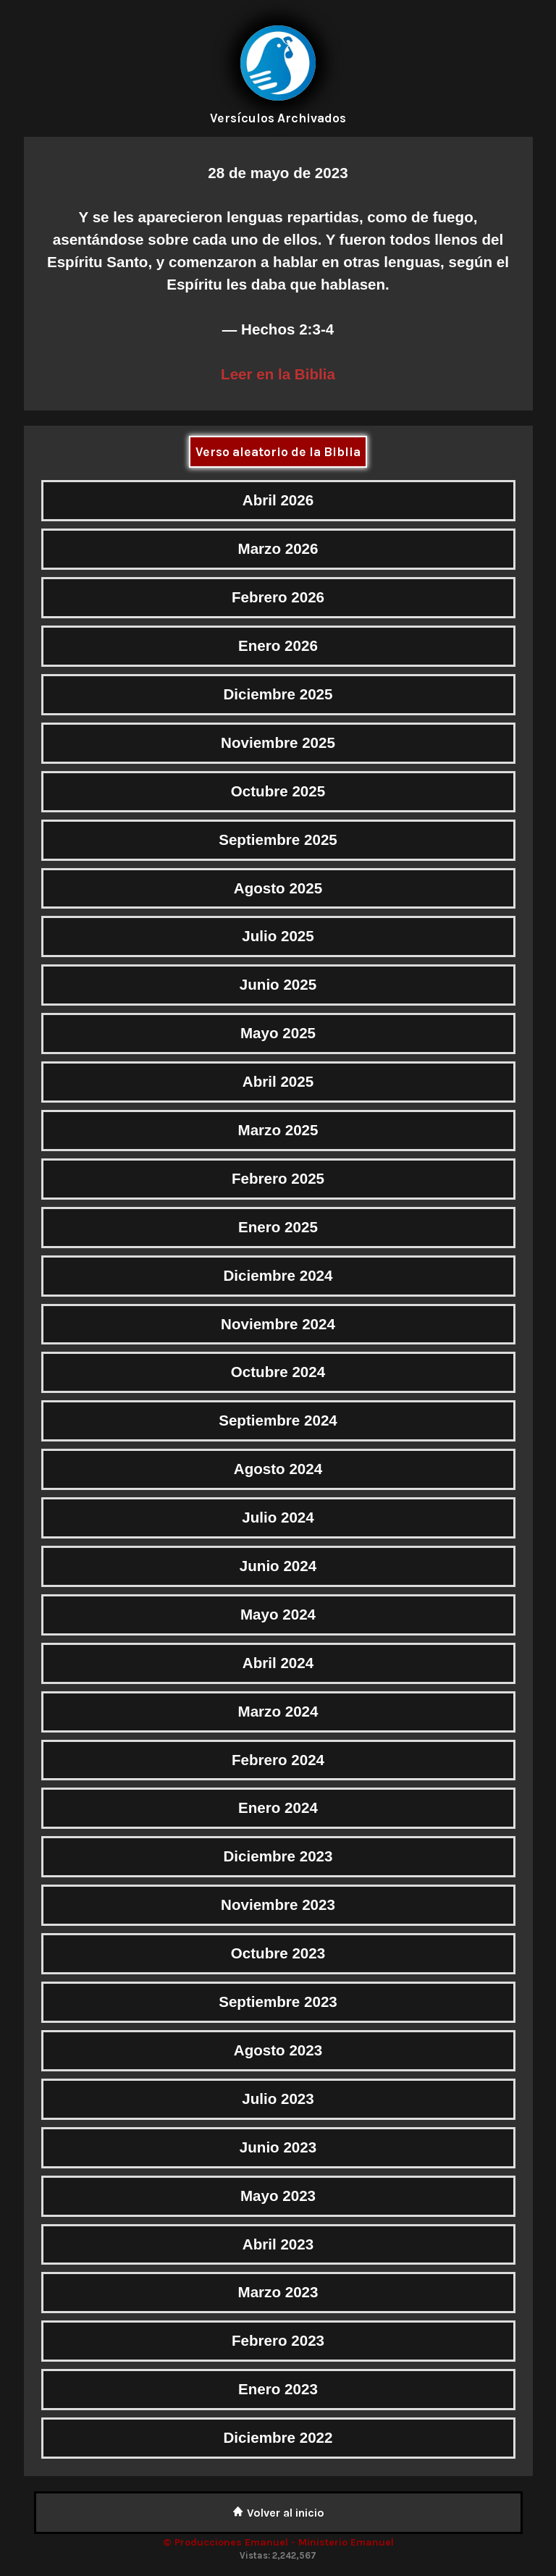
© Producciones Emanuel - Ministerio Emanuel (278, 2542)
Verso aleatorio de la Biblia (278, 452)
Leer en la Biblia (278, 374)
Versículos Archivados (278, 118)
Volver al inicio (278, 2513)
